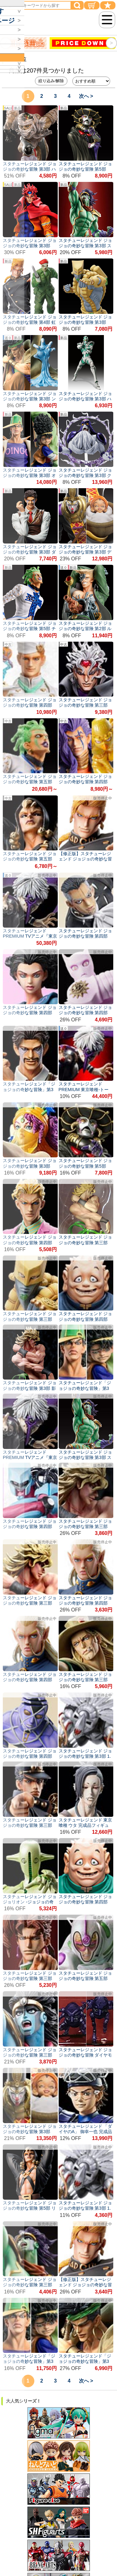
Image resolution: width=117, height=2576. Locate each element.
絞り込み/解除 (51, 80)
